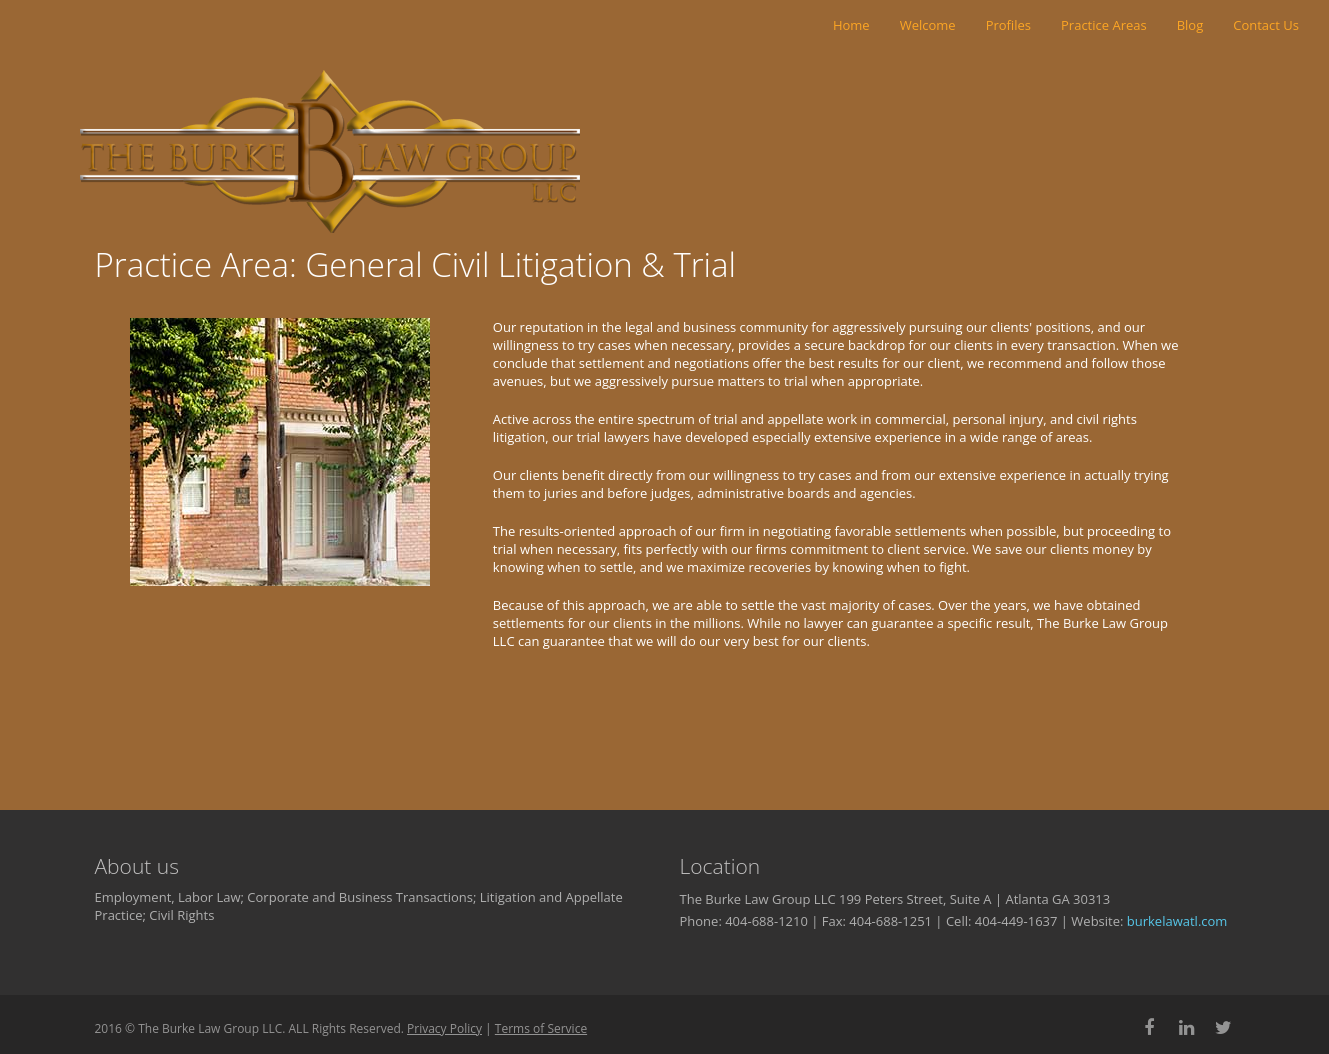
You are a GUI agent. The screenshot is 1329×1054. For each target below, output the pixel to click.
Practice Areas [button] (1104, 25)
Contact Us (1266, 25)
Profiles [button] (1008, 25)
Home (851, 25)
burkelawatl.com (1177, 921)
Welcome (928, 25)
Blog (1190, 25)
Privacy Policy (444, 1028)
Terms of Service (541, 1028)
